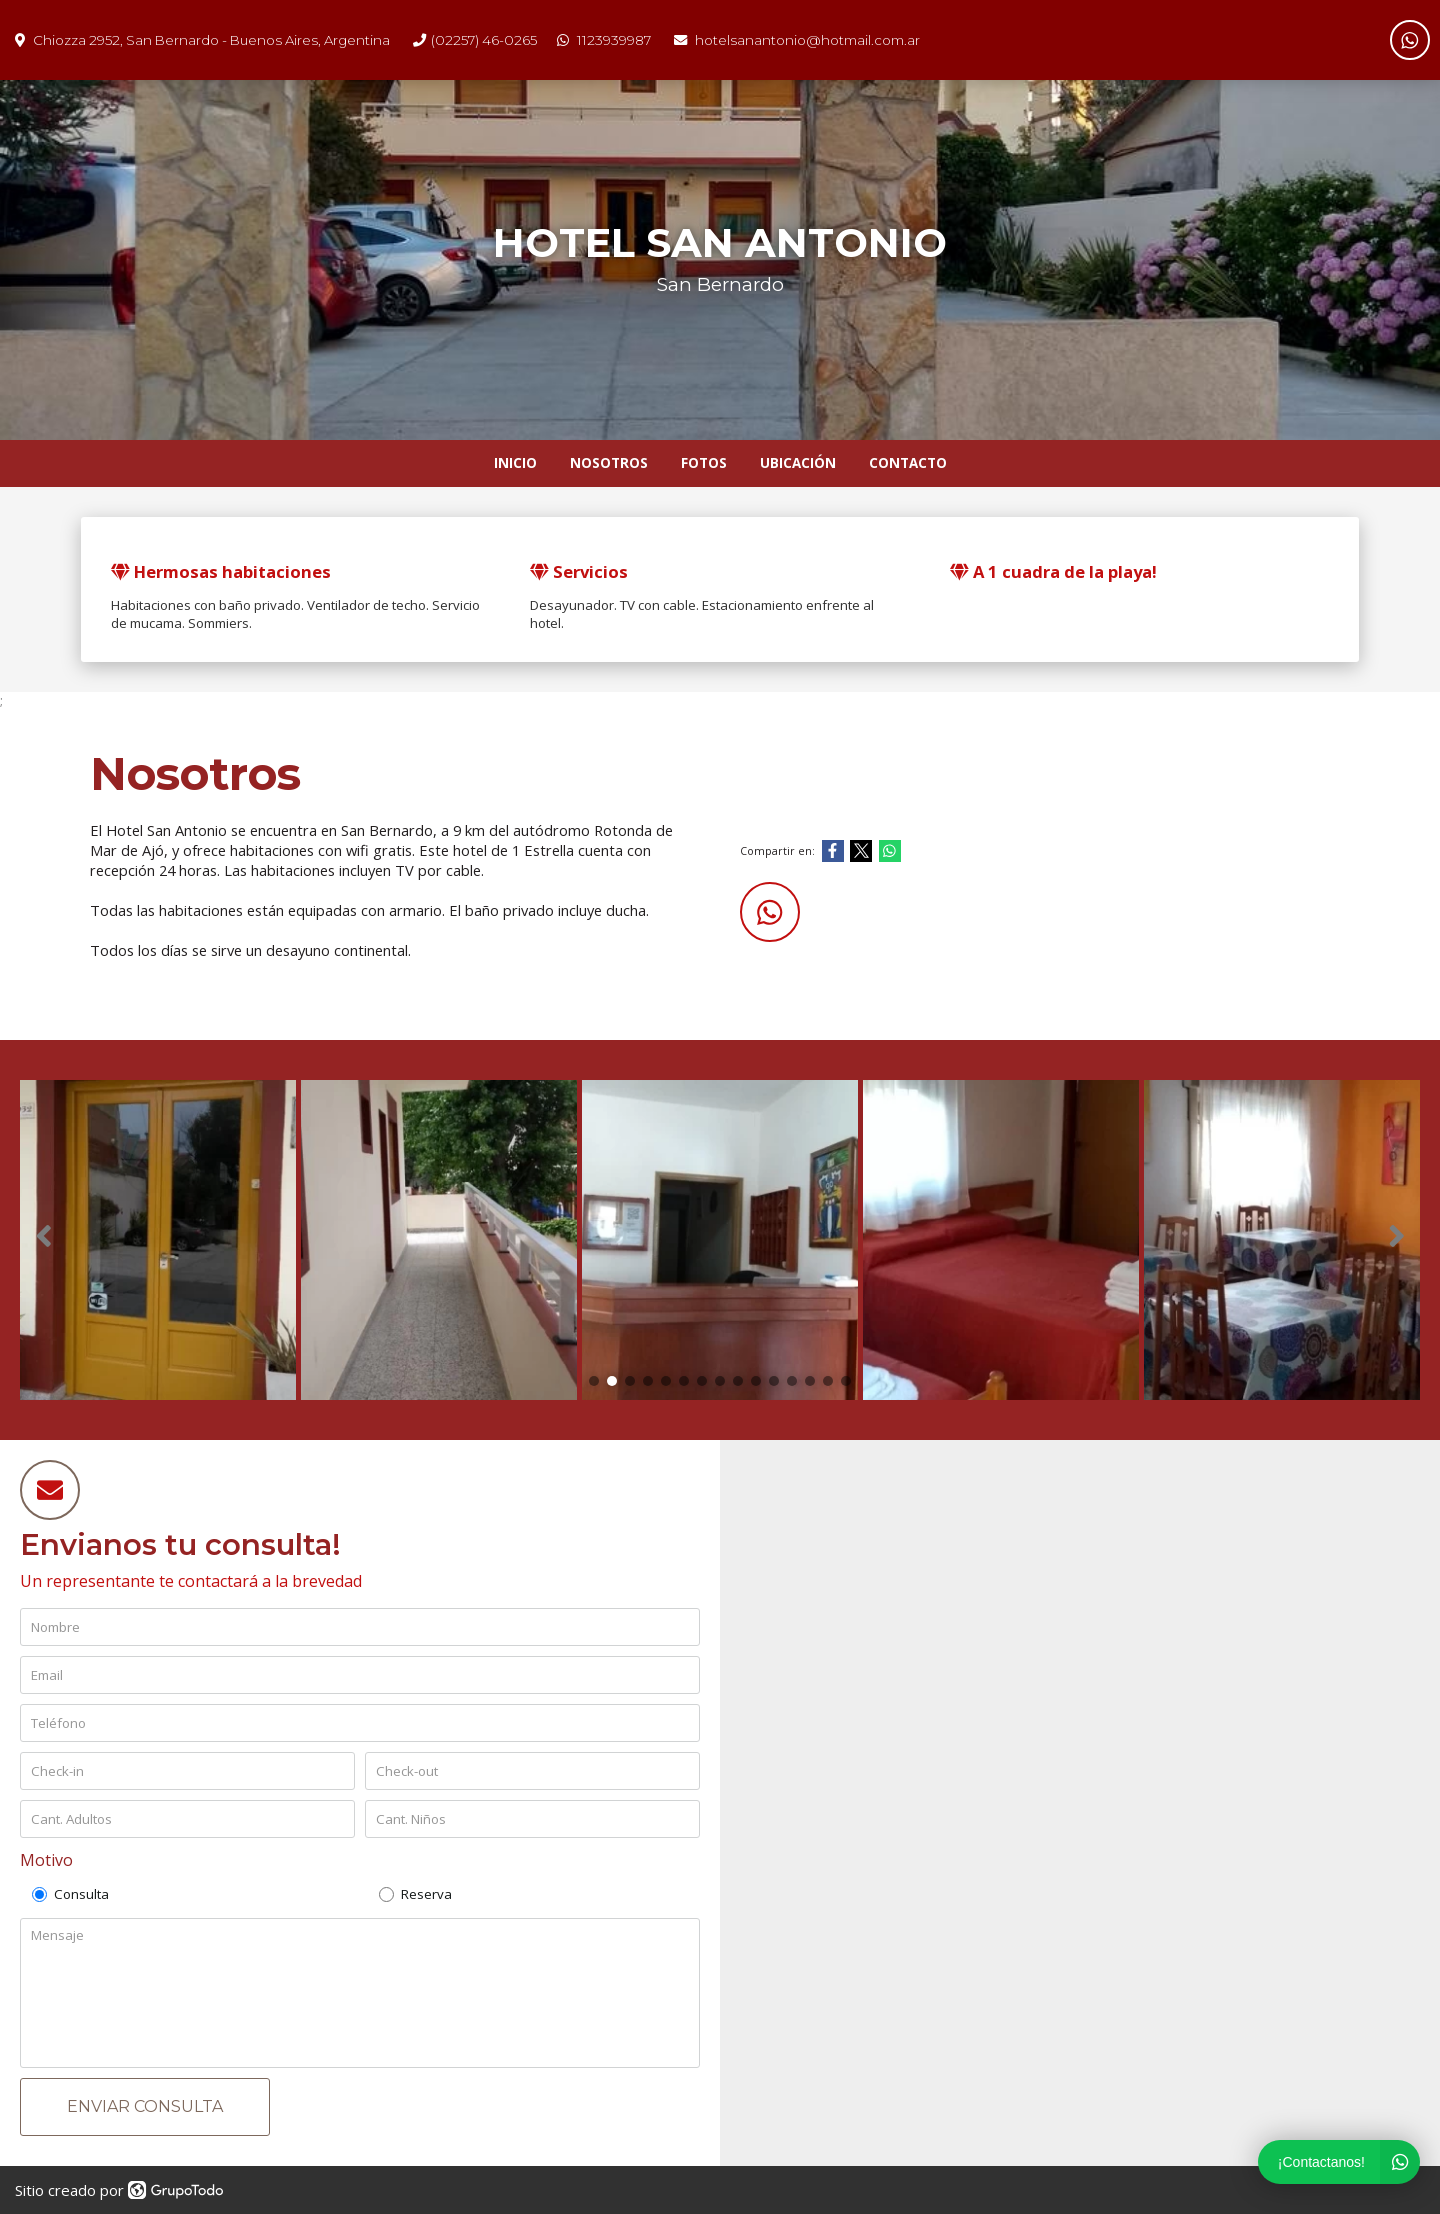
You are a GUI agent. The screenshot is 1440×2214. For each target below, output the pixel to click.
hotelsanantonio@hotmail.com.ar (807, 40)
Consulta (70, 1894)
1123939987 (614, 40)
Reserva (415, 1894)
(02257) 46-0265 (484, 40)
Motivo (46, 1860)
